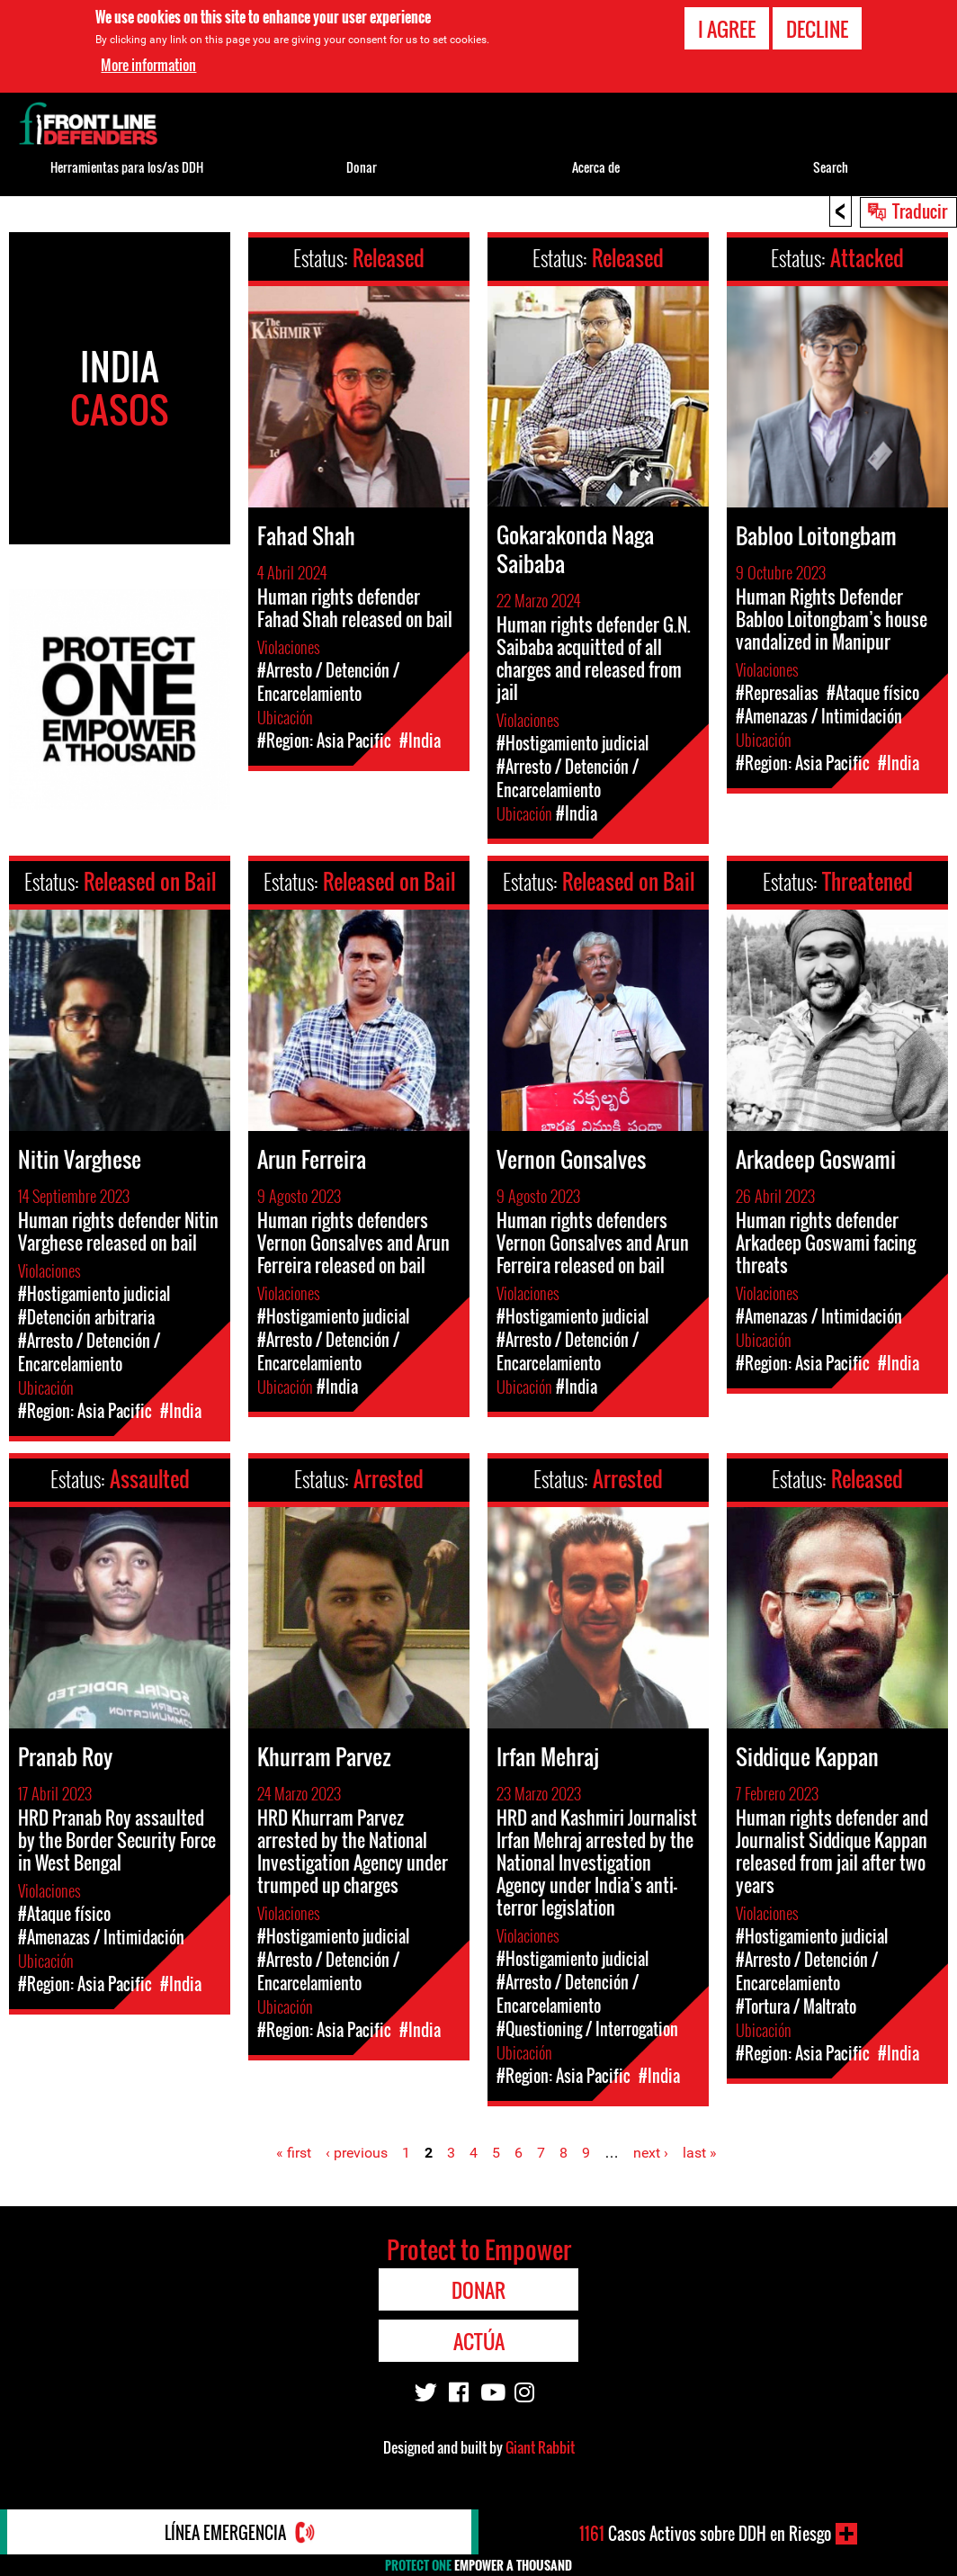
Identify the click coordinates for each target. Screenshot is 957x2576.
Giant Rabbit (540, 2447)
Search (830, 166)
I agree (727, 27)
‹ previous (357, 2152)
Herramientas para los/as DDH (126, 166)
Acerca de (596, 166)
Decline (817, 27)
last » (700, 2152)
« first (293, 2152)
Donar (361, 166)
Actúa (479, 2341)
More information (148, 65)
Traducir (919, 210)
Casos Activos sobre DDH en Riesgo (705, 2533)
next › (650, 2152)
